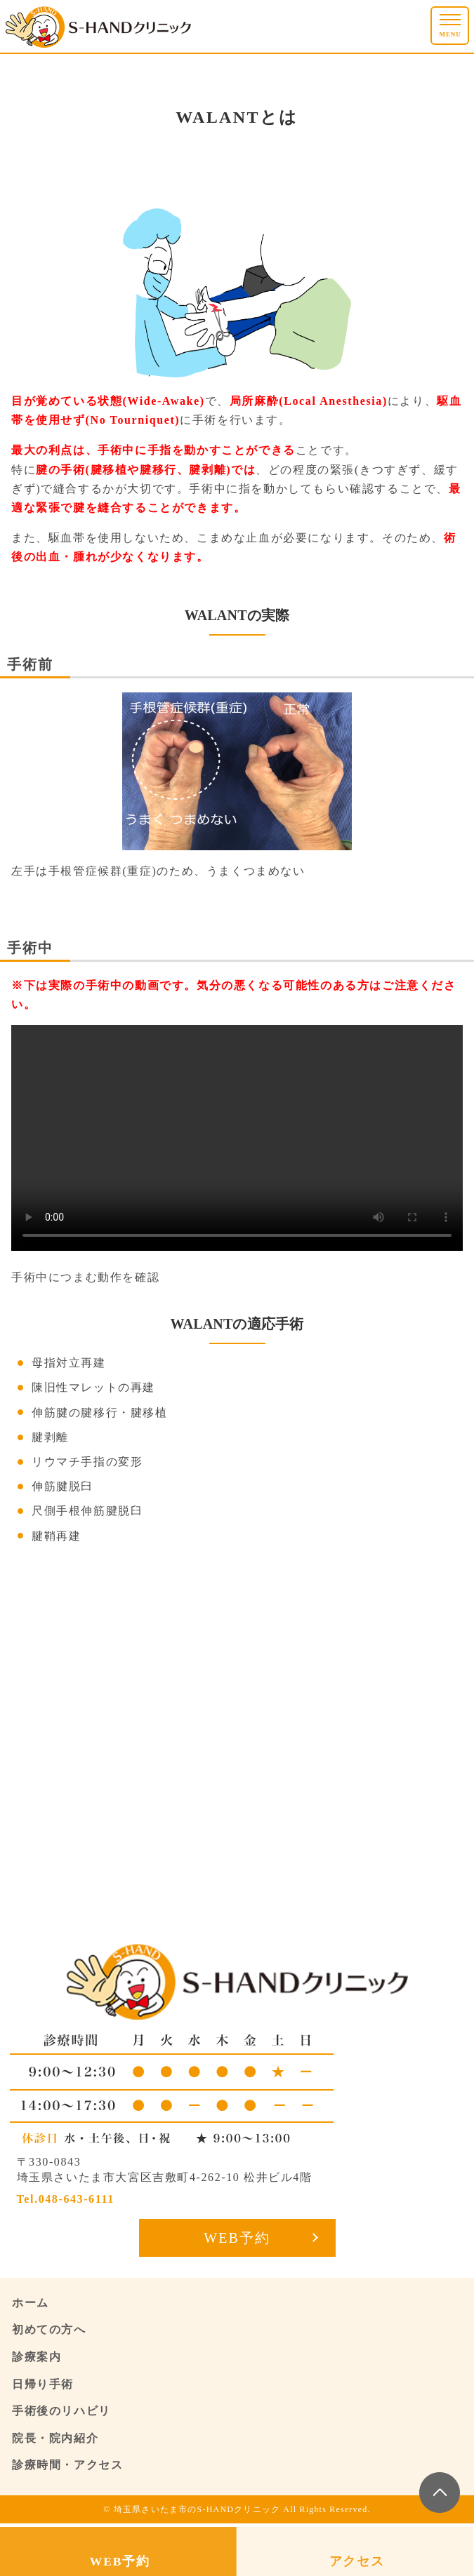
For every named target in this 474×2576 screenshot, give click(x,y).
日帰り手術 (43, 2384)
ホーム (30, 2303)
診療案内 (36, 2357)
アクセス (357, 2561)
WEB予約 (237, 2238)
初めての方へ (49, 2329)
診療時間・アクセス (67, 2465)
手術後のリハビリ (61, 2411)
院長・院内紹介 (55, 2438)
